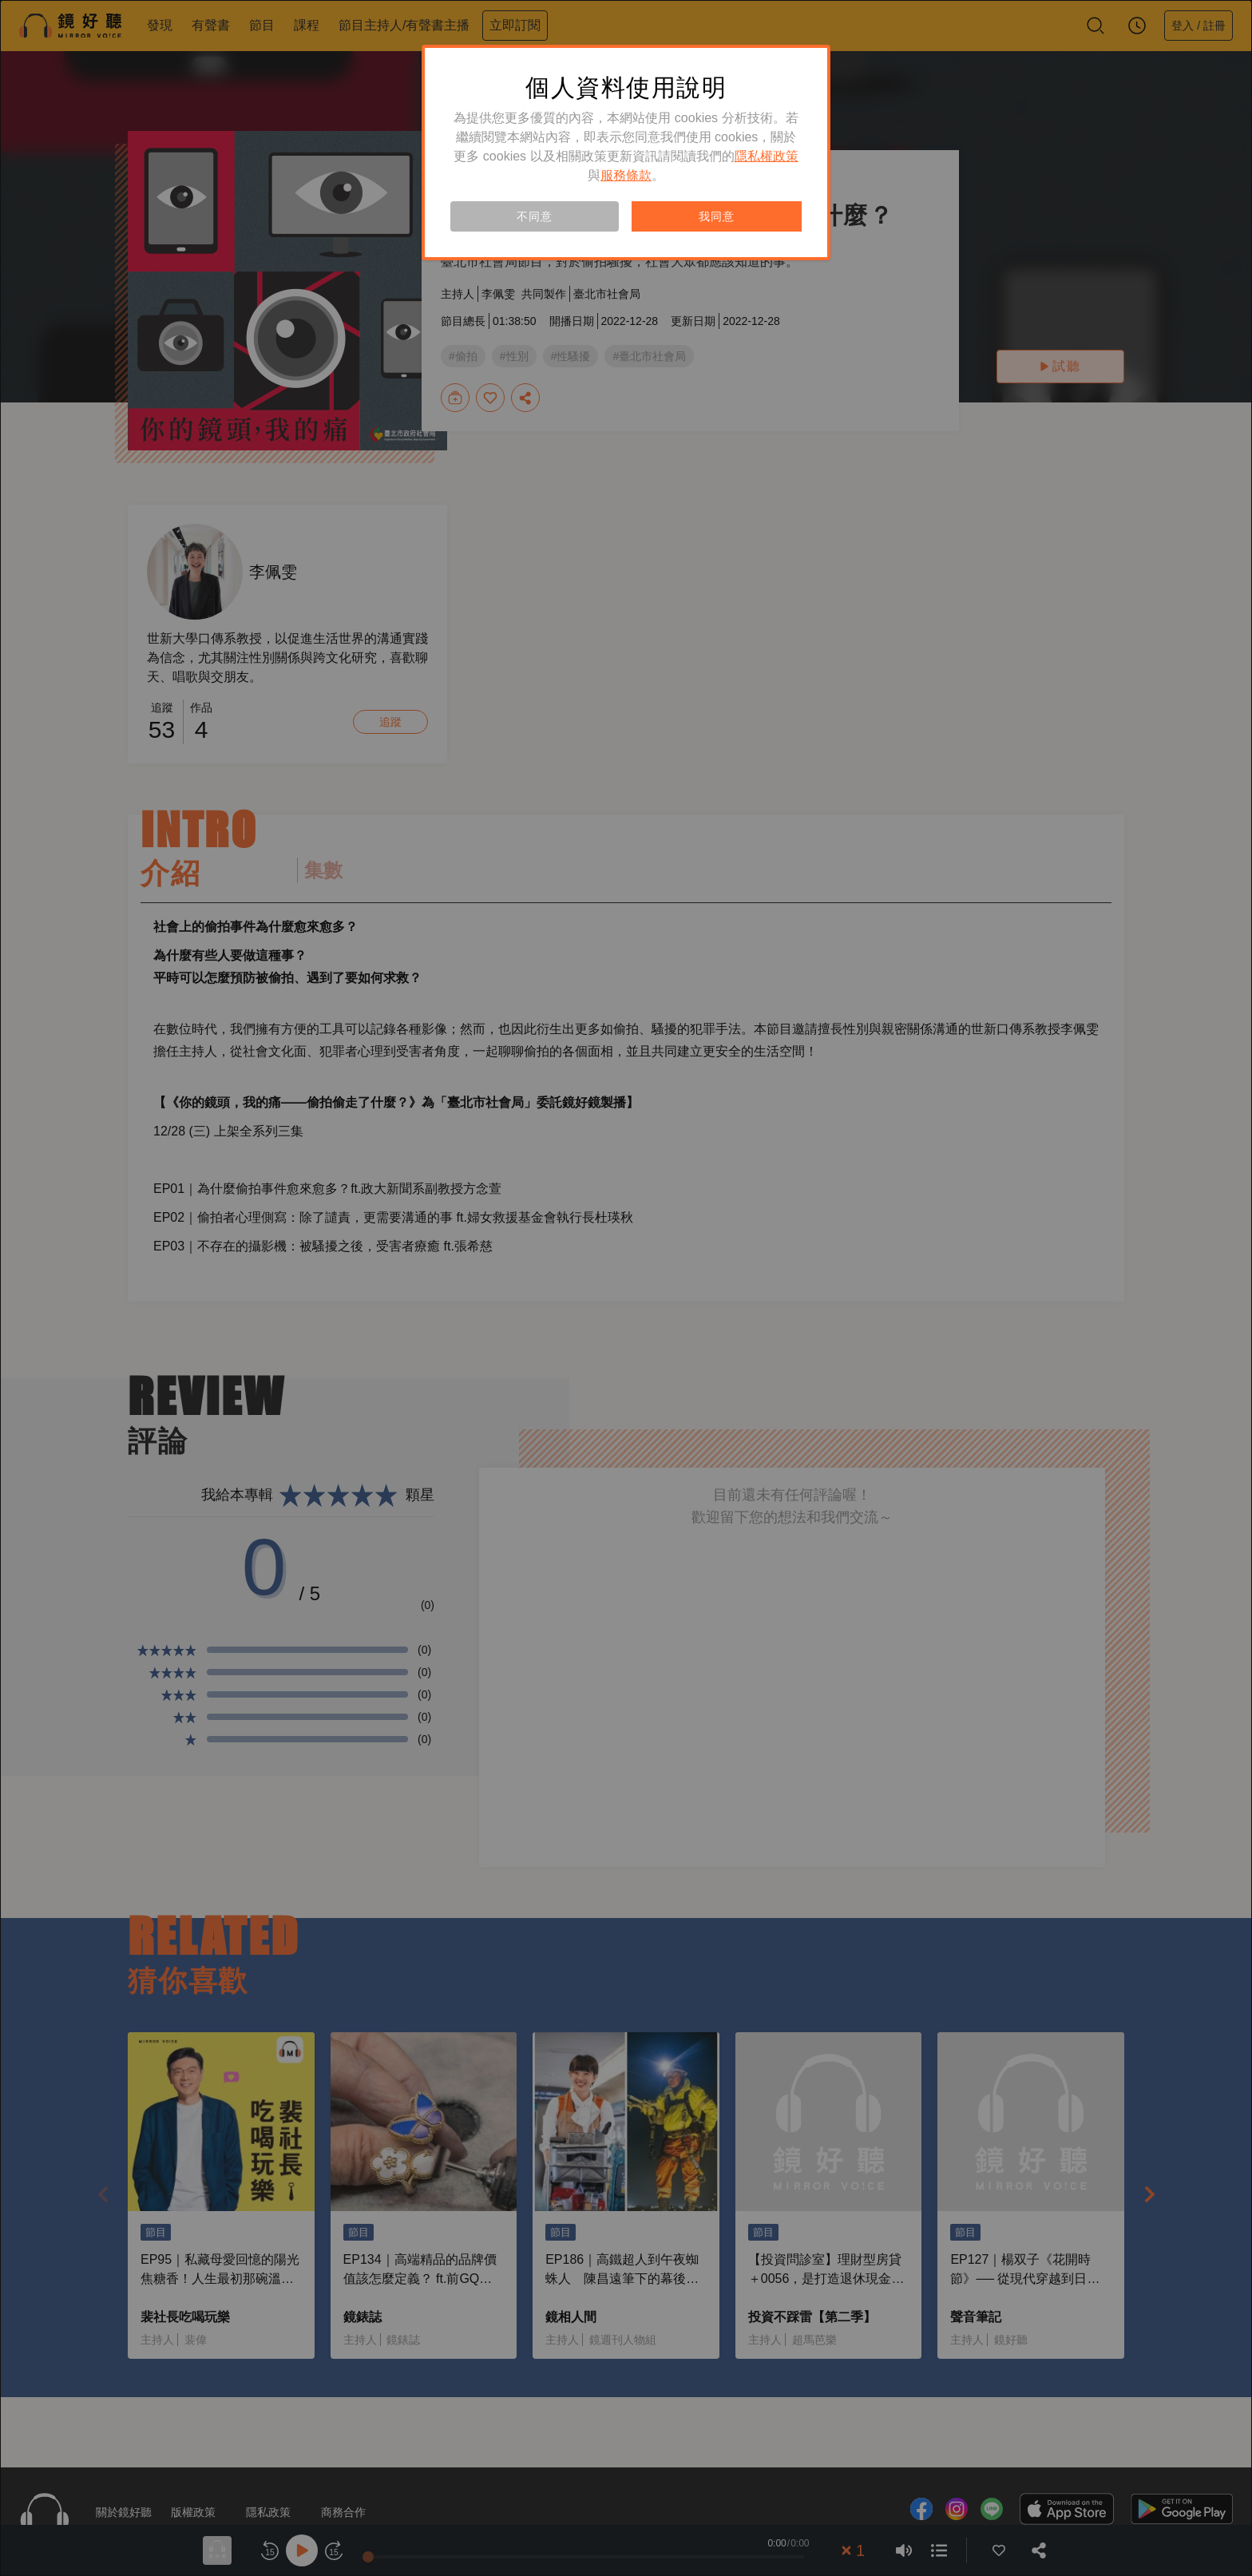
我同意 (716, 216)
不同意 (534, 216)
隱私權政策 (766, 156)
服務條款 (626, 175)
